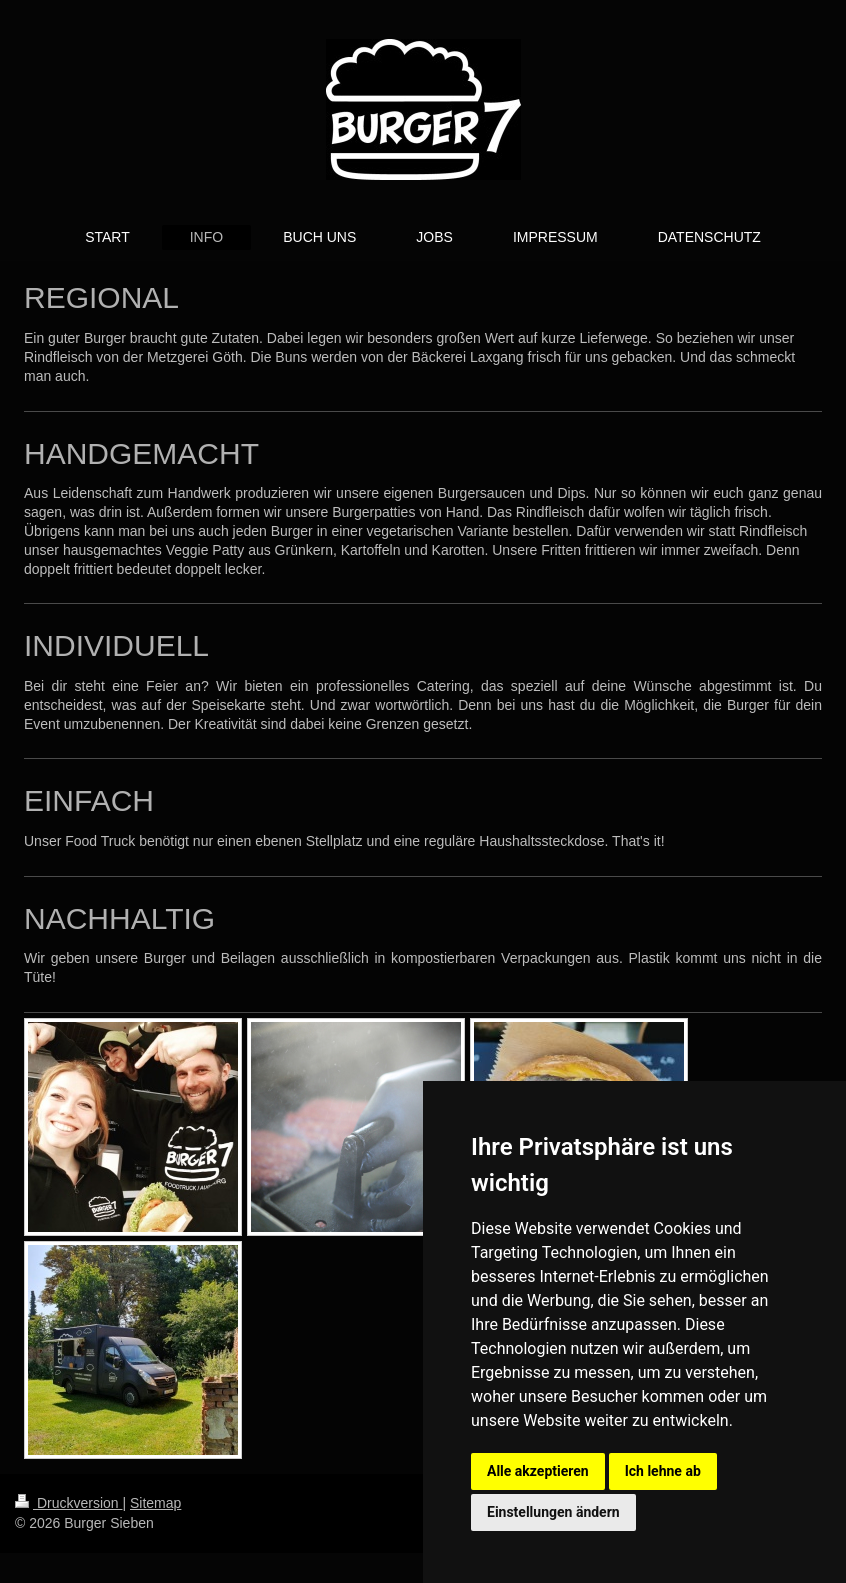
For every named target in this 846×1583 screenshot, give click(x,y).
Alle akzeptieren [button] (538, 1471)
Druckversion (68, 1503)
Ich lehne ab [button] (663, 1471)
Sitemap (155, 1503)
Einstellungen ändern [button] (553, 1512)
